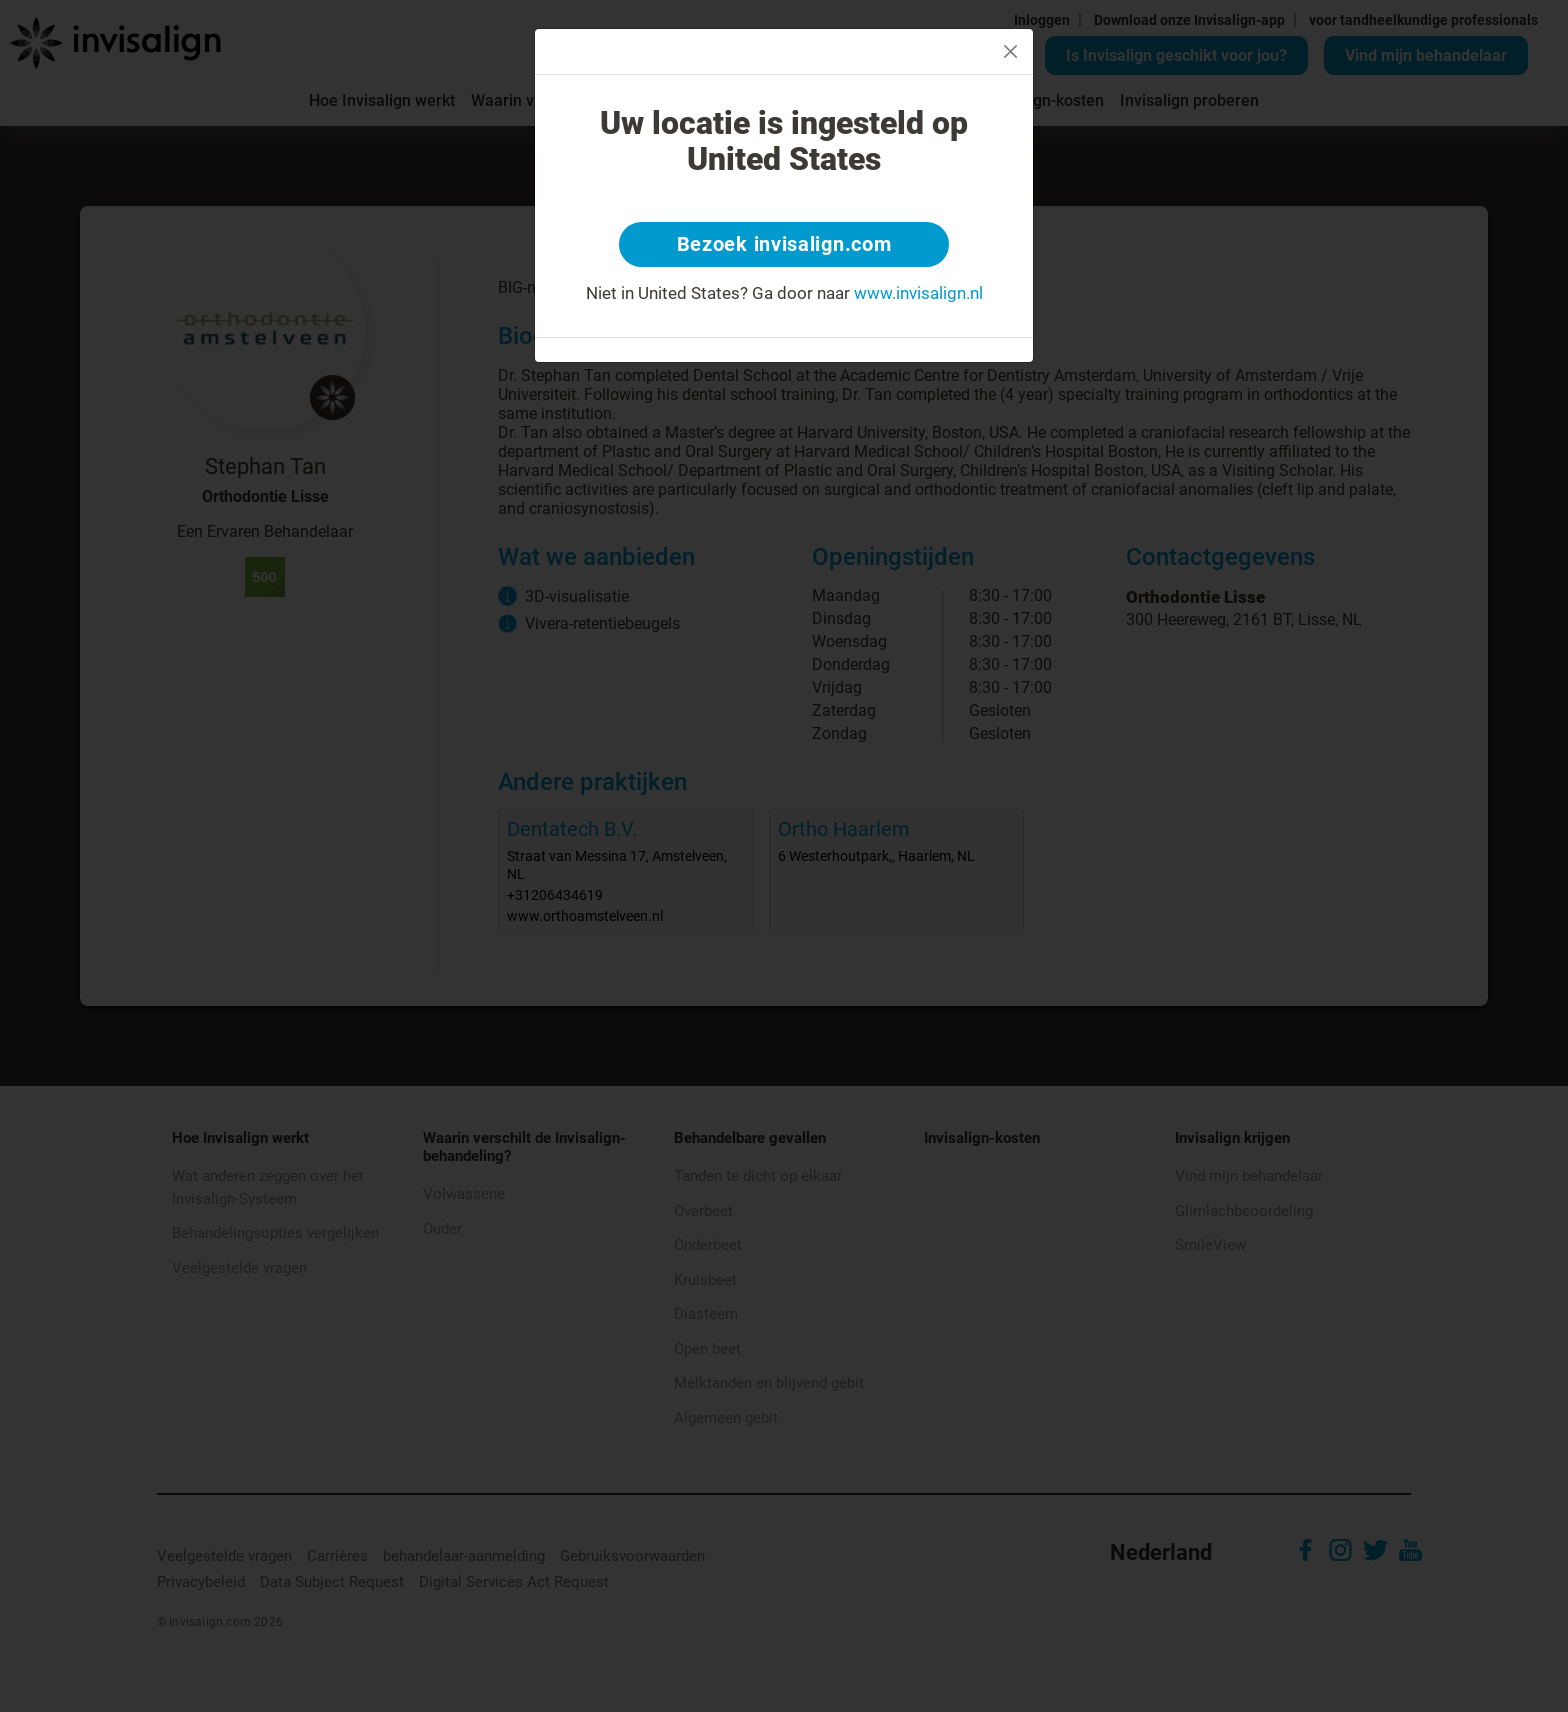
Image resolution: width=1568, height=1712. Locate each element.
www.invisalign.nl (918, 294)
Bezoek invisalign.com (784, 245)
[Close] (1010, 51)
